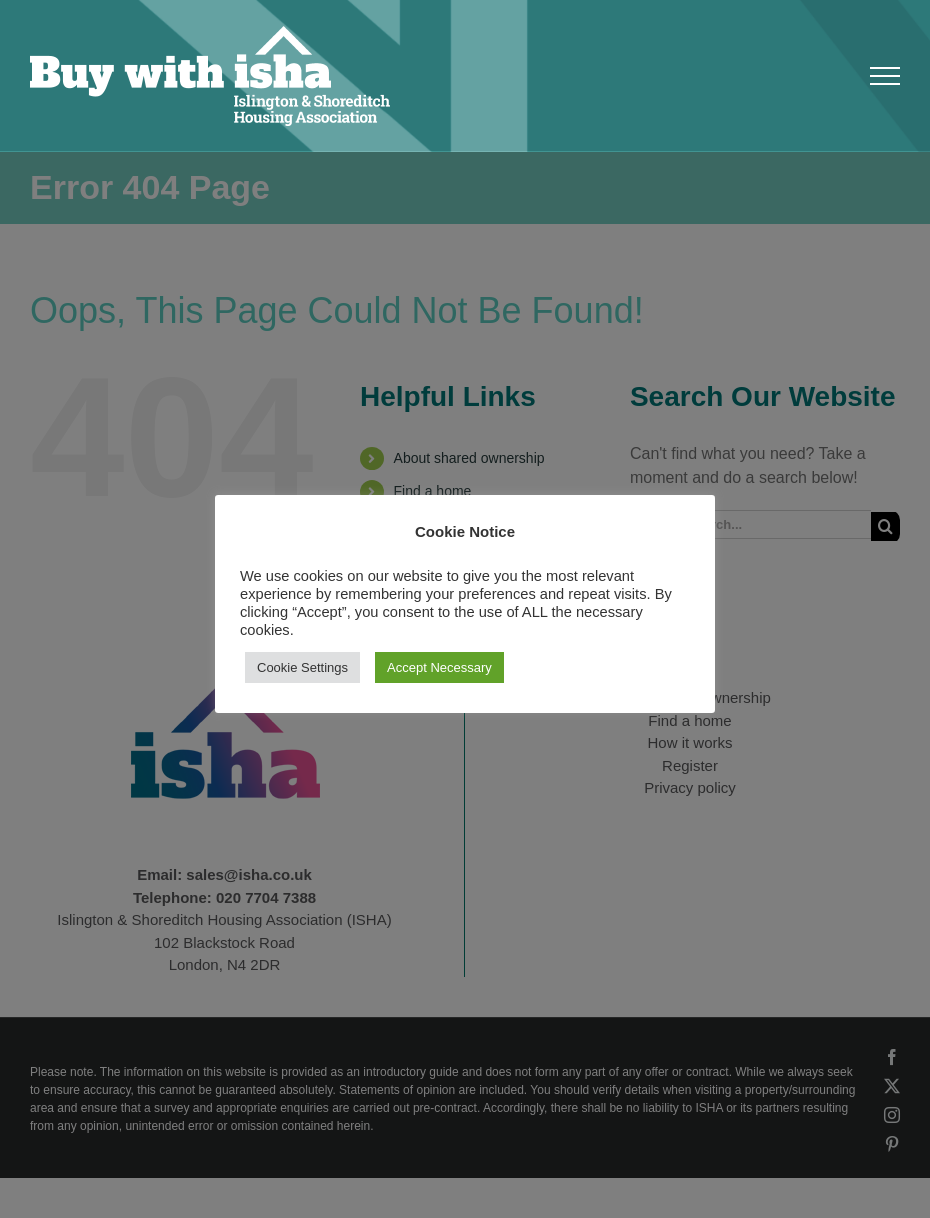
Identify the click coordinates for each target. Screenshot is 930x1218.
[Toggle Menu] (885, 76)
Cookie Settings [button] (302, 667)
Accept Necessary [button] (439, 667)
